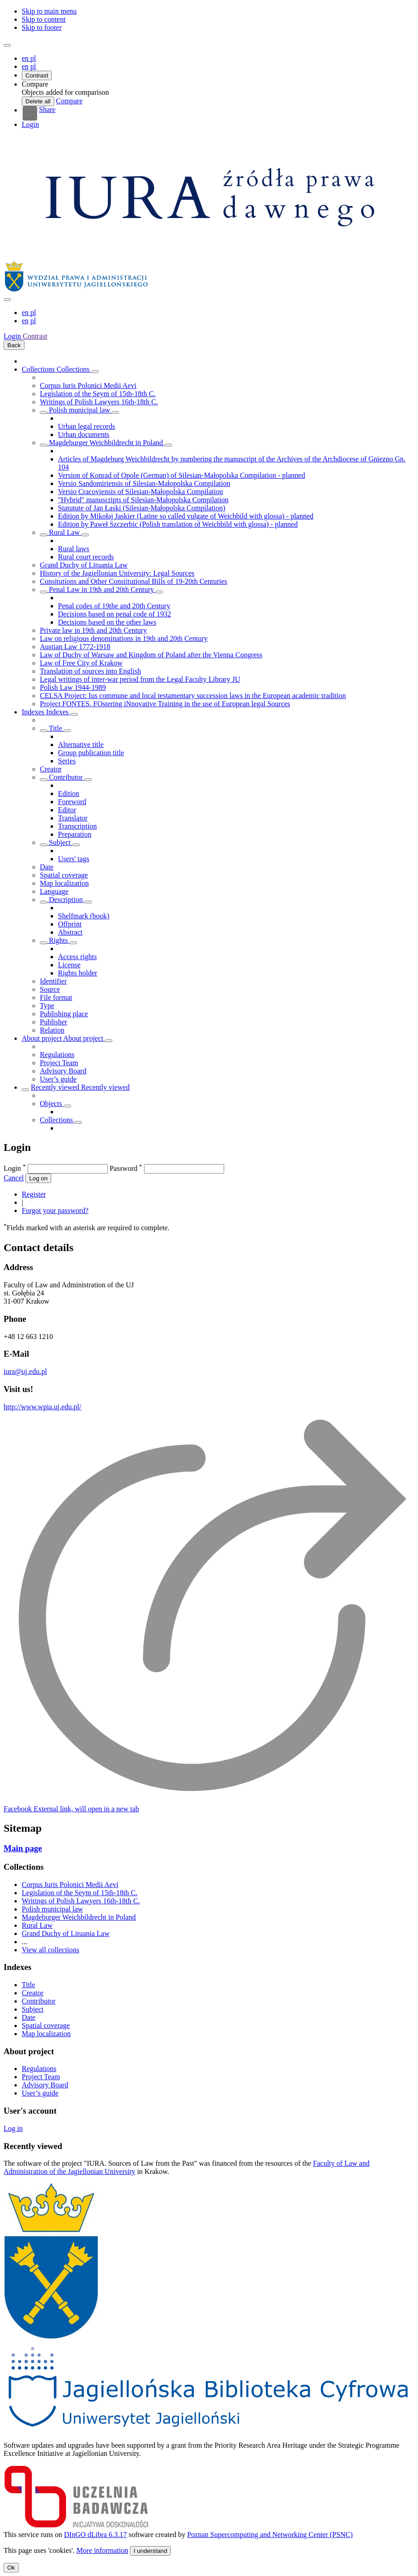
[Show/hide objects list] (95, 371)
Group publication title (91, 753)
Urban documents (83, 434)
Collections (39, 369)
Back (14, 345)
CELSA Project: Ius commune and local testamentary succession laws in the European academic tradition (193, 695)
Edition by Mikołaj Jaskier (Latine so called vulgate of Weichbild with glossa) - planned (185, 516)
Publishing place (64, 1014)
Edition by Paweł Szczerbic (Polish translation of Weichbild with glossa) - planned (178, 524)
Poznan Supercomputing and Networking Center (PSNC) (270, 2534)
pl (33, 66)
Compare (69, 101)
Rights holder (77, 973)
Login (30, 124)
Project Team (59, 1063)
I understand (150, 2550)
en (25, 66)
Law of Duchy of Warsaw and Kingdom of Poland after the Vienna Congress (151, 655)
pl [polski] (33, 58)
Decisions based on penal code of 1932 (114, 614)
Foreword (72, 801)
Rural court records (86, 557)
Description (66, 899)
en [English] (26, 58)
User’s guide (58, 1079)
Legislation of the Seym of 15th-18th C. (98, 394)
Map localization (64, 883)
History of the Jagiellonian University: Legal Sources (117, 573)
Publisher (53, 1022)
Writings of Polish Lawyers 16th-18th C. (99, 402)
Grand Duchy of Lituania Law (84, 565)
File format (56, 997)
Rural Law (64, 532)
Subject (59, 842)
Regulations (57, 1054)
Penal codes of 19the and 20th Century (114, 606)
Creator (51, 769)
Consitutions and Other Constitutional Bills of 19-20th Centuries (133, 581)
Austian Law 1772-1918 (75, 646)
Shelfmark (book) (83, 916)
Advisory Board (63, 1071)
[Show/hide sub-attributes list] (43, 730)
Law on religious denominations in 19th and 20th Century (124, 638)
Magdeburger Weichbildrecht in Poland (106, 442)
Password (126, 1168)
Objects (52, 1103)
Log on (38, 1178)
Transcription (77, 826)
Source (50, 989)
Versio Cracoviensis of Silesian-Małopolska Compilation (140, 491)
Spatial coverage (64, 875)
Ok (11, 2567)
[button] (35, 84)
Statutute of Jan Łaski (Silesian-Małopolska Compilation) (141, 508)
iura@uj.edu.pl (25, 1371)
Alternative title (81, 744)
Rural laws (73, 549)
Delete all (38, 101)
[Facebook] (71, 1809)
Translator (72, 818)
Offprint (70, 924)
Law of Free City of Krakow (81, 663)
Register (34, 1194)
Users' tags (73, 859)
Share (39, 113)
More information (102, 2550)
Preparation (74, 834)
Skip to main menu (49, 11)
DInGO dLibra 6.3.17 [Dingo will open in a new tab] (95, 2534)
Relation (52, 1030)
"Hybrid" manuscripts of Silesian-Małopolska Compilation (143, 500)
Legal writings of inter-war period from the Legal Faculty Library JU (140, 679)
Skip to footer (42, 27)
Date (46, 867)
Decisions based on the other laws (107, 622)
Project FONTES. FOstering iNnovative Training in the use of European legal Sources (165, 704)
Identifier (53, 981)
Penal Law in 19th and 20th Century (101, 589)
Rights (58, 940)
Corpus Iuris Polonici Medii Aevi (88, 385)
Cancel (14, 1178)
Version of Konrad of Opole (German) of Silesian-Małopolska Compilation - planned (181, 475)
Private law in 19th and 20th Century (93, 630)
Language (54, 891)
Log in (13, 2128)
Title (55, 728)
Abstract (70, 932)
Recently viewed (56, 1087)
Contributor (66, 777)
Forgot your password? (55, 1210)
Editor (67, 810)
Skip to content (44, 19)
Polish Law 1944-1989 (73, 687)
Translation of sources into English (90, 671)
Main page (23, 1848)
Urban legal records (86, 426)
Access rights (77, 957)
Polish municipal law (79, 410)
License (69, 965)
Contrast (36, 75)
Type (47, 1005)
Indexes (34, 712)
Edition (68, 793)
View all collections (50, 1950)
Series (67, 761)
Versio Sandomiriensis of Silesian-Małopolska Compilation (144, 483)
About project (42, 1038)
